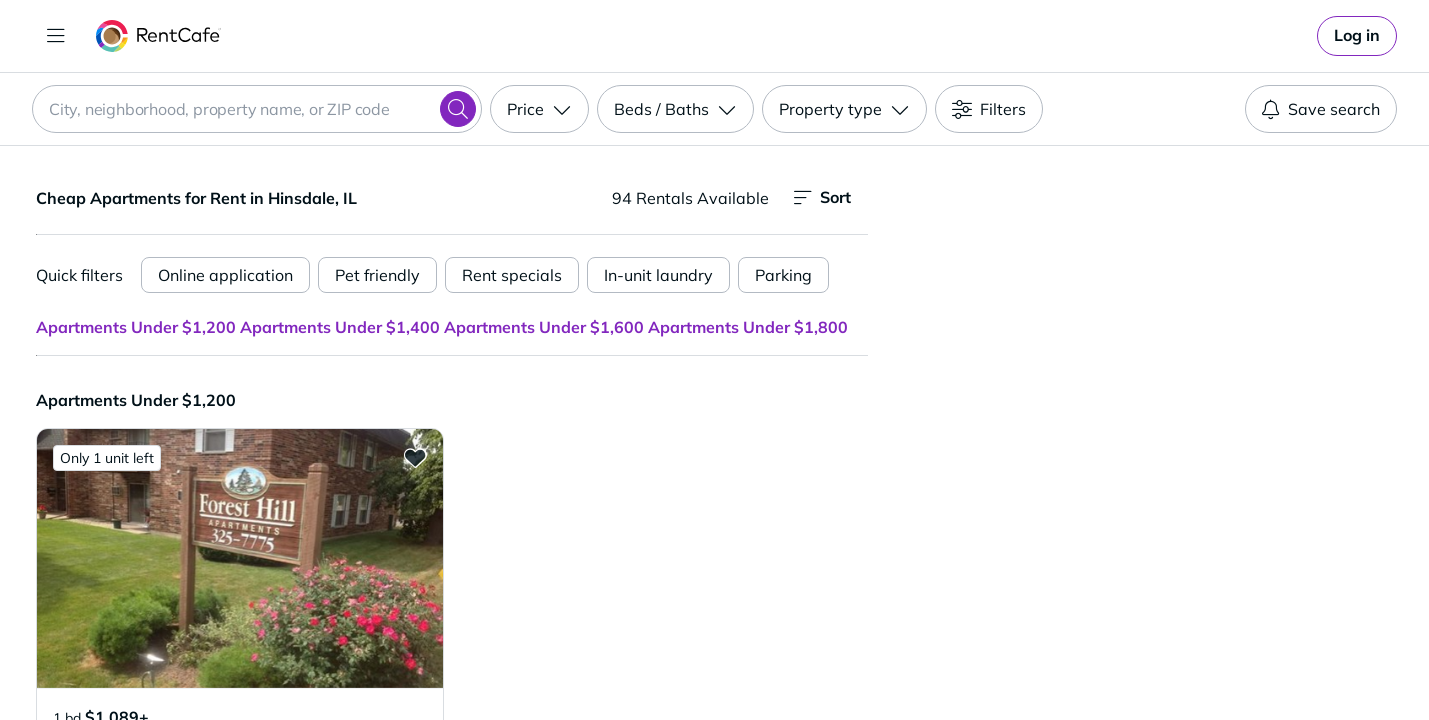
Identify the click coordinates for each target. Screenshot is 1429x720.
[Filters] (989, 109)
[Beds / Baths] (675, 109)
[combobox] (257, 109)
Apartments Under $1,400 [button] (340, 327)
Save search (1321, 109)
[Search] (458, 109)
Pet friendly (377, 275)
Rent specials (512, 275)
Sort (822, 197)
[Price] (539, 109)
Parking (783, 275)
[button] (240, 558)
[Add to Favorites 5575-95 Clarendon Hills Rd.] (415, 457)
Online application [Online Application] (225, 275)
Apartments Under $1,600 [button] (544, 327)
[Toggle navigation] (56, 36)
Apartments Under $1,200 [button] (136, 327)
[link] (1357, 36)
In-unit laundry (658, 275)
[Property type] (844, 109)
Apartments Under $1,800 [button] (748, 327)
